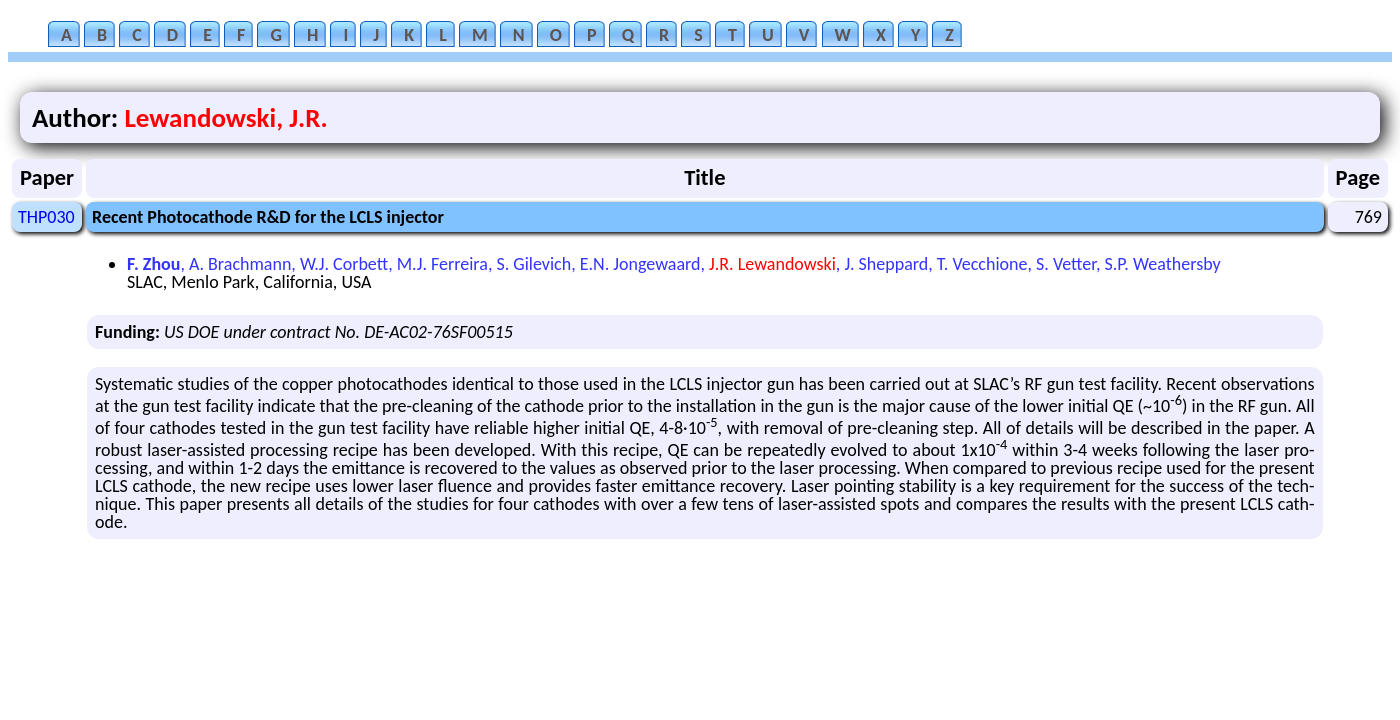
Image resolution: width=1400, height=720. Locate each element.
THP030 (46, 217)
